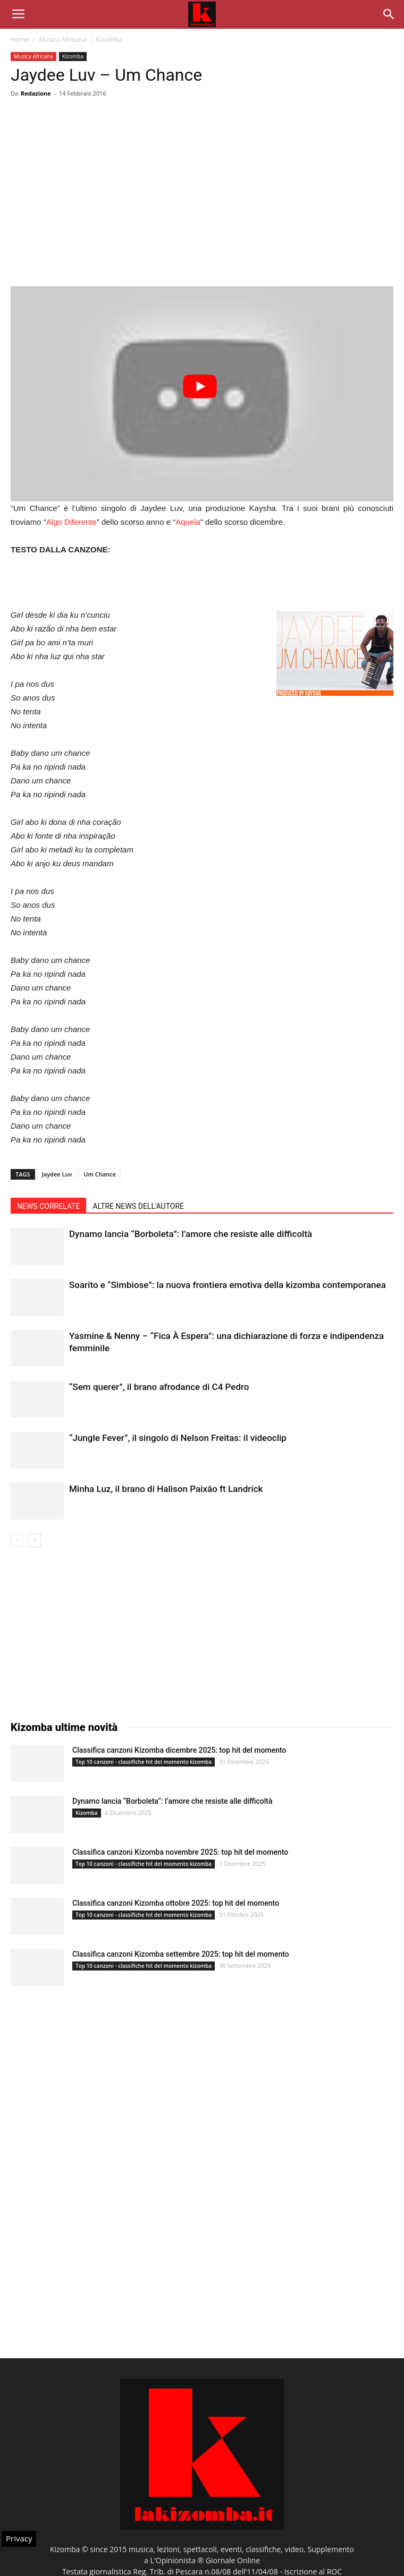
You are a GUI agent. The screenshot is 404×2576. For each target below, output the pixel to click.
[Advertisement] (202, 208)
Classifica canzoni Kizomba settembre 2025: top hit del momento (180, 1954)
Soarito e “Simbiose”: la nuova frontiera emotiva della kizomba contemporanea (227, 1285)
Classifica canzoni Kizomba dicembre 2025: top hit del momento (179, 1750)
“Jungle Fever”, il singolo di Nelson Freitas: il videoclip (178, 1437)
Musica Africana (62, 39)
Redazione (36, 93)
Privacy (19, 2538)
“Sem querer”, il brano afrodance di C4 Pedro (159, 1386)
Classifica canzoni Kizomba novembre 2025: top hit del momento (180, 1852)
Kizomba (109, 39)
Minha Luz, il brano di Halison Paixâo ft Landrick (166, 1488)
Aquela (187, 521)
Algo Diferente (71, 521)
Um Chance (99, 1174)
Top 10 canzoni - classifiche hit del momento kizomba (143, 1761)
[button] (389, 14)
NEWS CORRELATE (48, 1206)
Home (20, 39)
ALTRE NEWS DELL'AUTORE (138, 1206)
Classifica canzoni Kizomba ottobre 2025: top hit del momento (175, 1903)
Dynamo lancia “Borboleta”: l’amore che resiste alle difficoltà (190, 1234)
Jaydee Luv (57, 1174)
